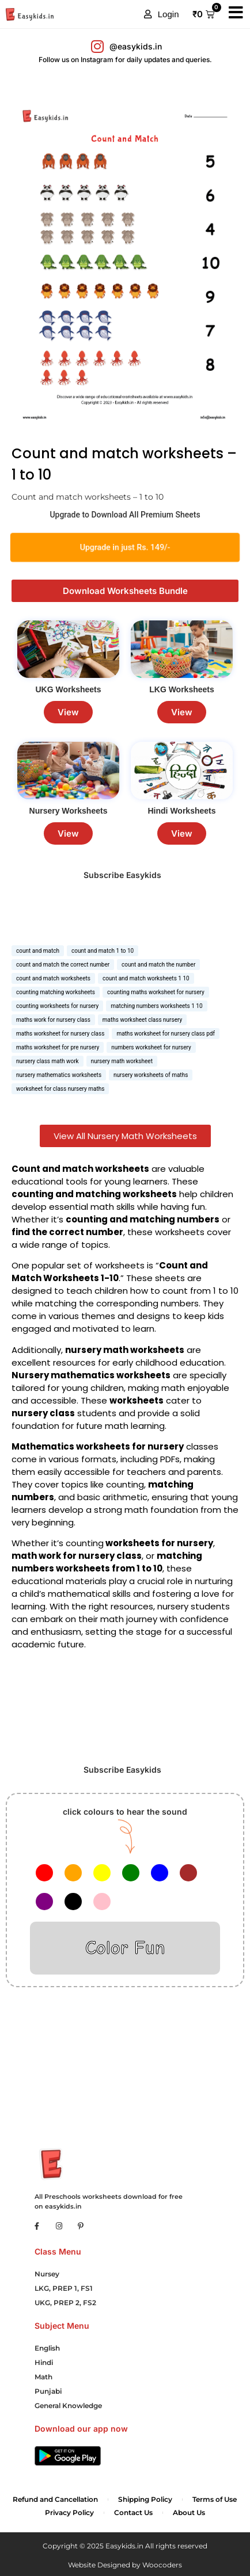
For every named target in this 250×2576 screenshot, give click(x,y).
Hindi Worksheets (182, 810)
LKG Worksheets (181, 689)
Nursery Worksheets (68, 810)
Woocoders (162, 2564)
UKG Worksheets (68, 689)
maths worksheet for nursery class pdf (165, 1033)
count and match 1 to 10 (102, 951)
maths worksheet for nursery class (60, 1033)
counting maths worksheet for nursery (155, 992)
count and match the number (158, 964)
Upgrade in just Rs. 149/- (125, 548)
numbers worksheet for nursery (151, 1047)
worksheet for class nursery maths (60, 1089)
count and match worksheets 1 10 (146, 978)
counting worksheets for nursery (57, 1006)
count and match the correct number (62, 964)
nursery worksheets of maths (150, 1075)
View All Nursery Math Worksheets (125, 1136)
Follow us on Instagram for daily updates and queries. (125, 59)
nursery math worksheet (122, 1061)
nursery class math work (47, 1061)
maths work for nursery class (53, 1020)
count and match (37, 951)
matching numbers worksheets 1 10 (156, 1006)
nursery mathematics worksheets (58, 1075)
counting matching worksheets (55, 992)
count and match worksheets (53, 978)
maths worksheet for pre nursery (57, 1047)
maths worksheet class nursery (142, 1020)
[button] (161, 14)
